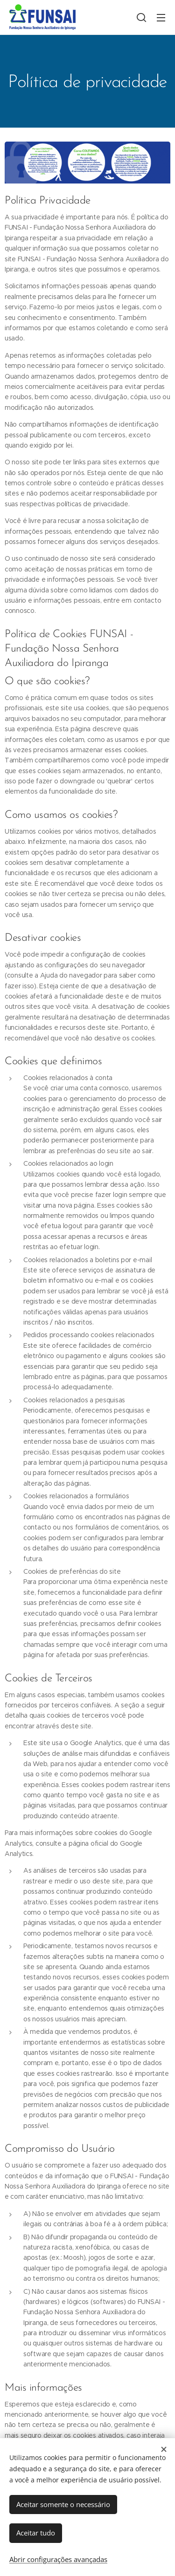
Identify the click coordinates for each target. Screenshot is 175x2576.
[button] (141, 17)
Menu (161, 17)
